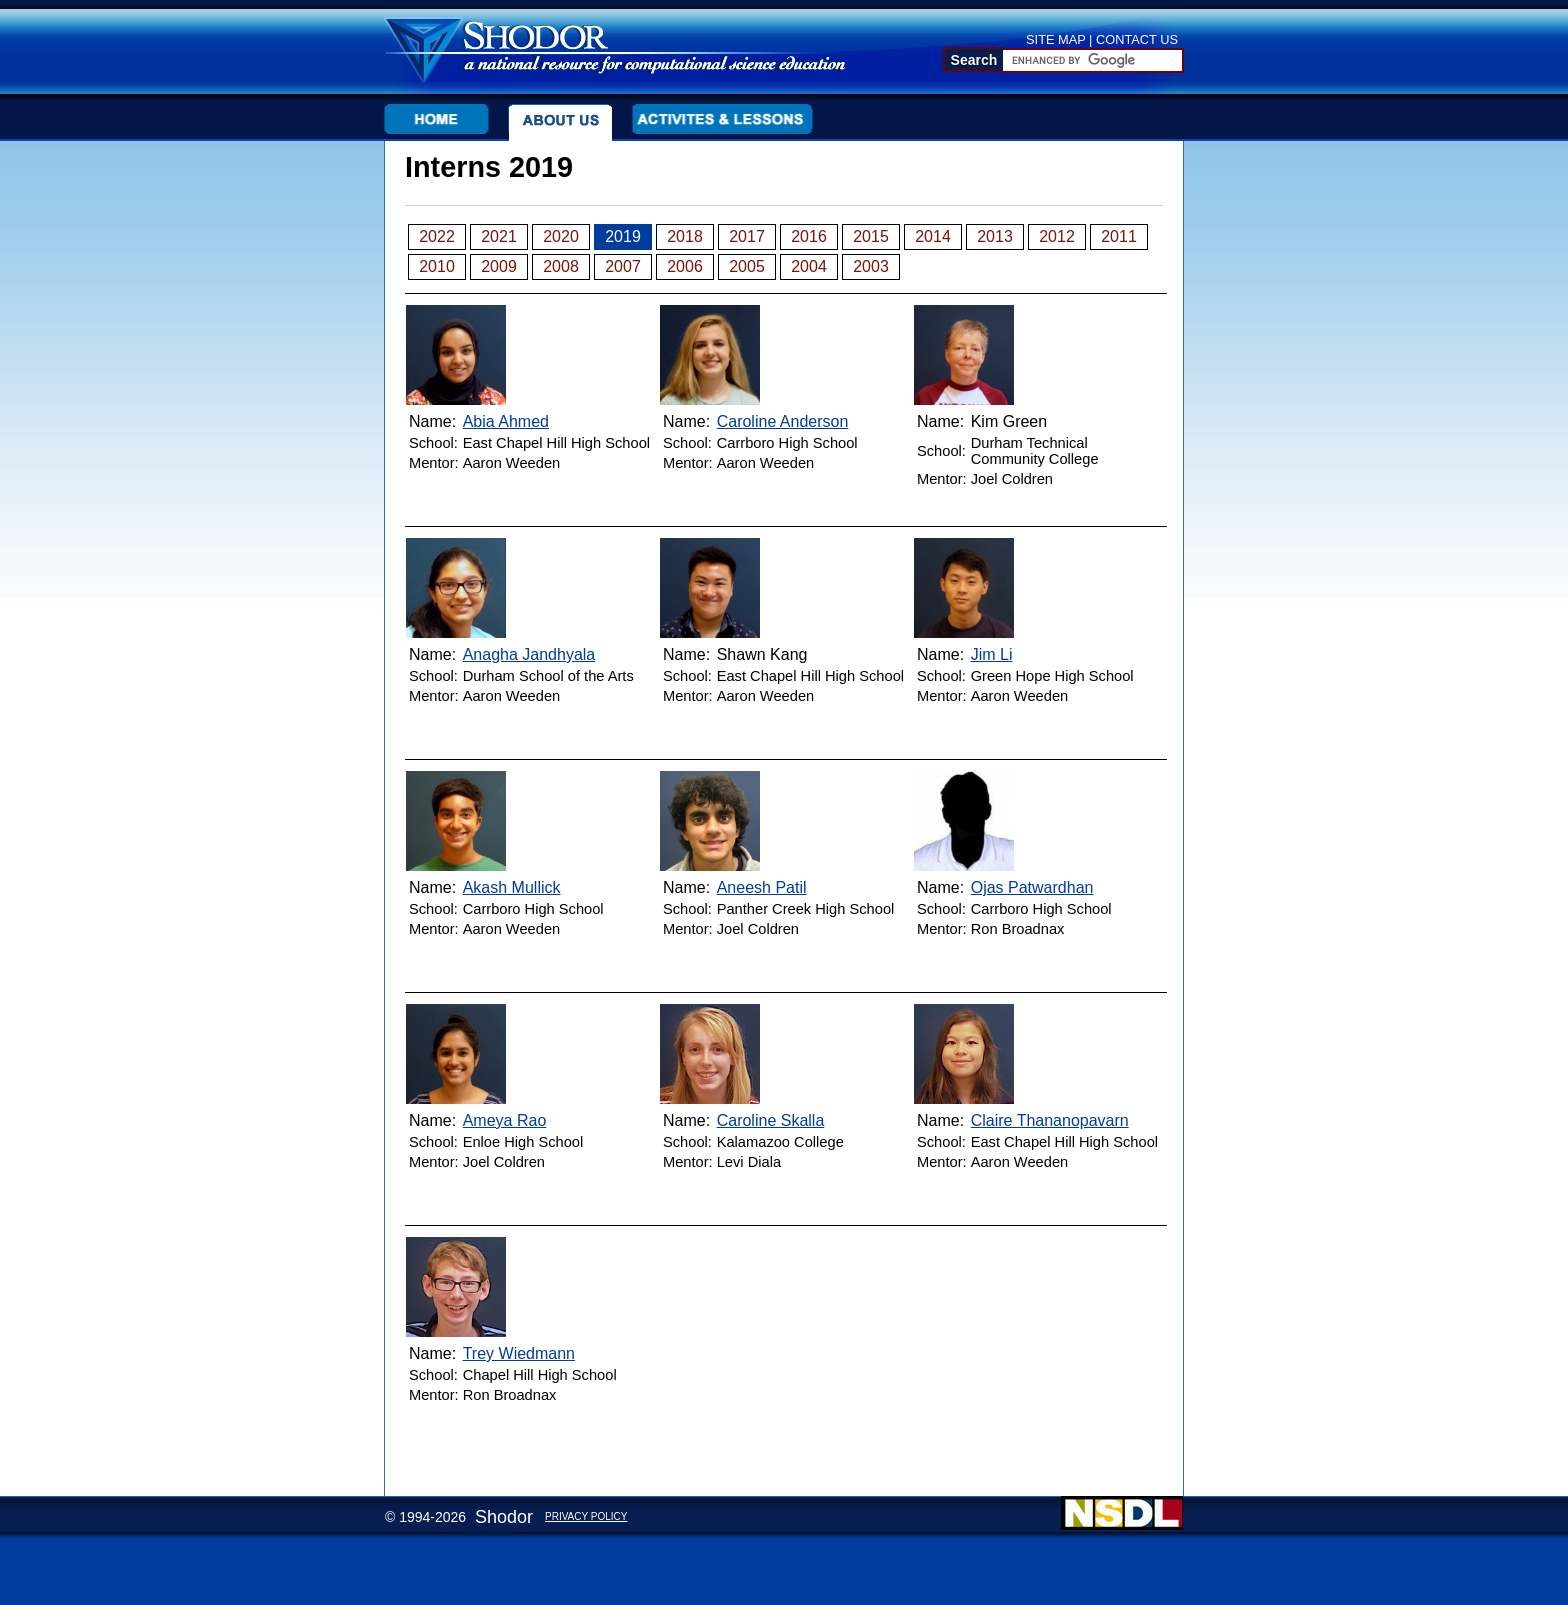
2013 (995, 236)
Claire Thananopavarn (1050, 1120)
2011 (1119, 236)
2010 (437, 266)
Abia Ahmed (506, 421)
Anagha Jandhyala (529, 654)
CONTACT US (1137, 39)
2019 (623, 236)
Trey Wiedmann (519, 1353)
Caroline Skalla (771, 1120)
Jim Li (992, 654)
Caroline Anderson (783, 421)
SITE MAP (1056, 39)
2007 (623, 266)
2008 (561, 266)
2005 (747, 266)
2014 (933, 236)
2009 (499, 266)
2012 (1057, 236)
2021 (499, 236)
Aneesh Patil (762, 887)
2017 (747, 236)
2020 (561, 236)
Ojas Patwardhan (1032, 887)
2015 (871, 236)
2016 (809, 236)
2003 (871, 266)
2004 (809, 266)
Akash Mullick (512, 887)
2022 (437, 236)
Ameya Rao (505, 1120)
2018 (685, 236)
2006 (685, 266)
